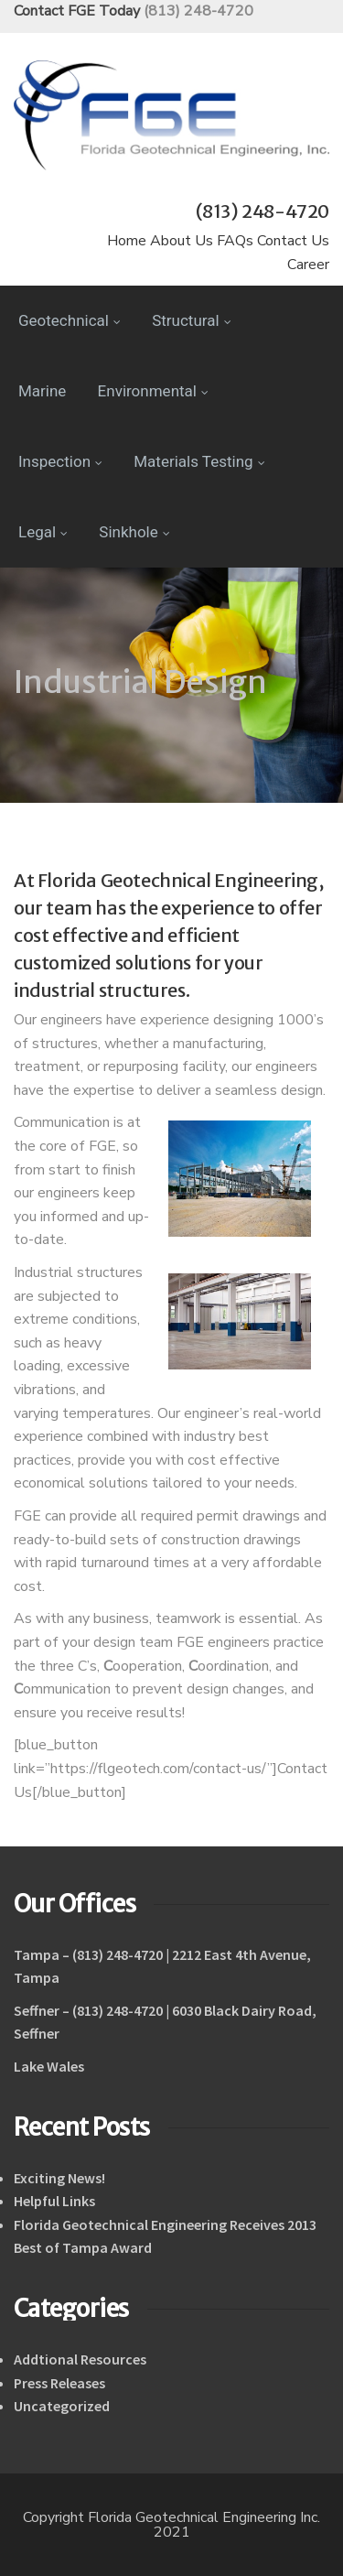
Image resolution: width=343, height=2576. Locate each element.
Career (308, 264)
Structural (191, 320)
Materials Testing (199, 461)
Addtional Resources (80, 2359)
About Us (181, 241)
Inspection (60, 461)
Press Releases (59, 2383)
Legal (43, 532)
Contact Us (293, 241)
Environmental (153, 391)
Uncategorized (62, 2406)
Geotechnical (69, 320)
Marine (42, 391)
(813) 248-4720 (198, 11)
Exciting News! (59, 2178)
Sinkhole (134, 532)
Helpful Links (54, 2201)
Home (126, 241)
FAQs (235, 241)
